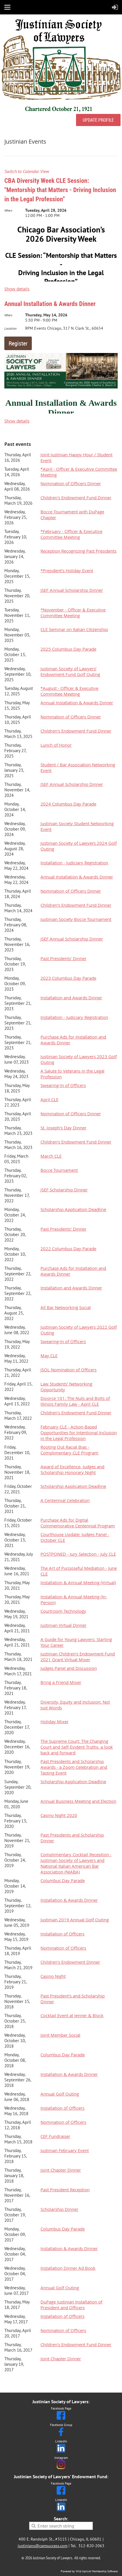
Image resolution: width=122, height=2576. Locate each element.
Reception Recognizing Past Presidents (78, 551)
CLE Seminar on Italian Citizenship (74, 629)
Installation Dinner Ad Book (67, 2268)
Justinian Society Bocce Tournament (75, 919)
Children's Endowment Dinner (70, 1962)
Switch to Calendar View (26, 171)
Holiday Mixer (54, 1721)
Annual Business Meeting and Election (78, 1801)
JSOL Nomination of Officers (68, 1370)
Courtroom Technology (63, 1611)
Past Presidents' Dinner (63, 958)
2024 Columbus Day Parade (68, 804)
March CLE (51, 1156)
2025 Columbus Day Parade (68, 649)
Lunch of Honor (56, 745)
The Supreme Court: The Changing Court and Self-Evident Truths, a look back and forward (76, 1746)
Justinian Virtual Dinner (63, 1625)
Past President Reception (65, 2189)
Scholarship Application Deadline (73, 1209)
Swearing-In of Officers (63, 1085)
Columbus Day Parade (62, 1880)
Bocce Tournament (59, 1170)
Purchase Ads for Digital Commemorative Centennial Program (77, 1523)
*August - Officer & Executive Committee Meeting (69, 691)
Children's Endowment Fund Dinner (75, 497)
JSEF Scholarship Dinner (64, 1190)
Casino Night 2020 (58, 1815)
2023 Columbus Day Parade (68, 978)
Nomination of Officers (63, 1948)
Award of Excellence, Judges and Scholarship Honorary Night (72, 1469)
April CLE (49, 1099)
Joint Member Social (60, 2035)
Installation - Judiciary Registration (74, 862)
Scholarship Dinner (59, 2209)
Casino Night (53, 1976)
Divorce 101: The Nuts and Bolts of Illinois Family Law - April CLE (75, 1401)
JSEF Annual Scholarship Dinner (71, 590)
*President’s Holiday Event (66, 570)
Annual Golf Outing (59, 2094)
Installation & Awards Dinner (69, 1900)
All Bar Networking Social (65, 1307)
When (8, 210)
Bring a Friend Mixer (60, 1682)
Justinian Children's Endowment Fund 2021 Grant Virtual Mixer (77, 1656)
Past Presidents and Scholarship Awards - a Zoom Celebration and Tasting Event (73, 1767)
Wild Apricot (83, 2571)
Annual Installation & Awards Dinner (50, 303)
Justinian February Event (64, 2150)
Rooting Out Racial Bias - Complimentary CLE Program (69, 1450)
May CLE (49, 1355)
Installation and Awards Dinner (71, 997)
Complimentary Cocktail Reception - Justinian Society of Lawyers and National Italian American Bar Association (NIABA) (76, 1863)
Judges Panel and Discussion (68, 1668)
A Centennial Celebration (65, 1500)
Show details (16, 289)
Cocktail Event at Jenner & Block (71, 2015)
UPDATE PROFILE (98, 120)
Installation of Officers (62, 1934)
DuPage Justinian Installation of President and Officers (71, 2304)
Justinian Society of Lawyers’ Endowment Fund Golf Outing (70, 671)
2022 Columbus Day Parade (68, 1248)
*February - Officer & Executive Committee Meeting (71, 534)
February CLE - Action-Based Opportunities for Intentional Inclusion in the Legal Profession (78, 1432)
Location (10, 328)
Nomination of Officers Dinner (70, 483)
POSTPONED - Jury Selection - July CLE (78, 1554)
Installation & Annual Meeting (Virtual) (78, 1582)
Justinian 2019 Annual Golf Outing (74, 1919)
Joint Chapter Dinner (60, 2170)
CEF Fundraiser (55, 2136)
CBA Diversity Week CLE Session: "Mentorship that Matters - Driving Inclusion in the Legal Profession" (60, 190)
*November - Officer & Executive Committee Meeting (73, 612)
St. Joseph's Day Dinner (63, 1128)
